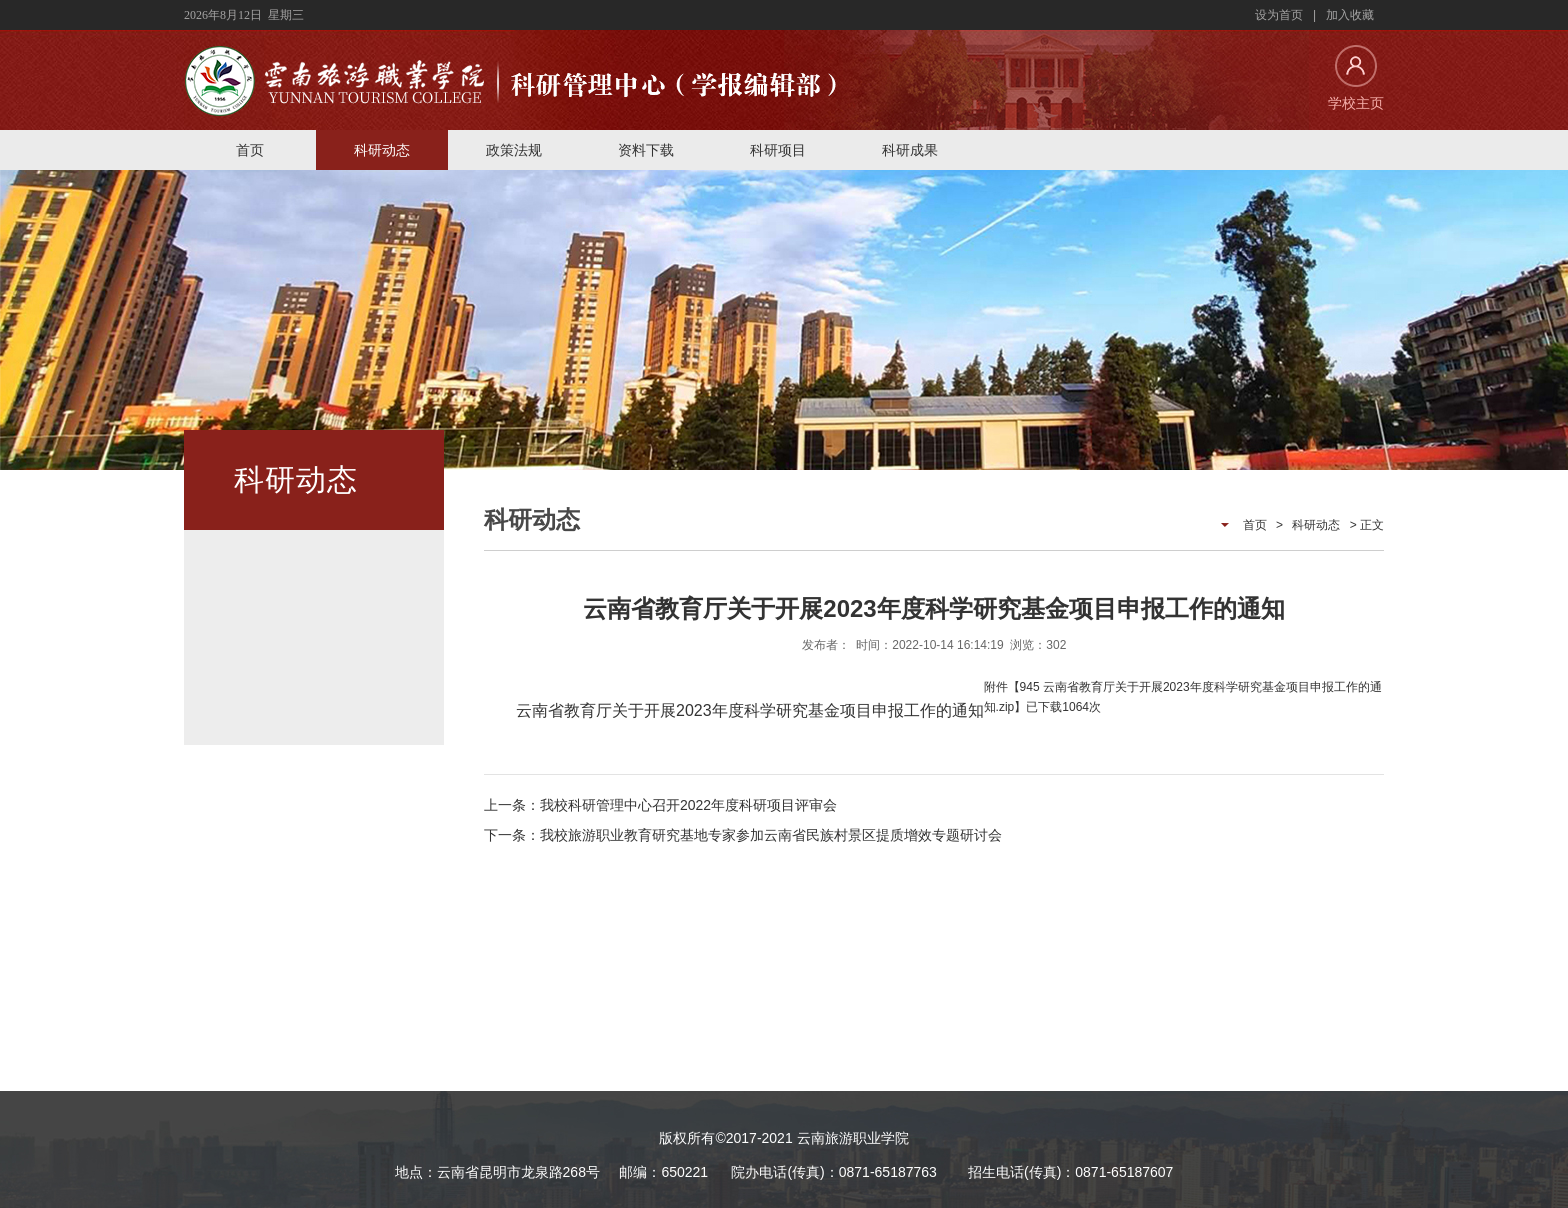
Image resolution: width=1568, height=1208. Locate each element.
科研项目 (778, 150)
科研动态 (382, 150)
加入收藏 (1350, 15)
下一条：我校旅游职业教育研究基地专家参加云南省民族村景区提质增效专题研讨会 (743, 835)
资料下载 (646, 150)
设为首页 (1279, 15)
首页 (250, 150)
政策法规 (514, 150)
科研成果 (910, 150)
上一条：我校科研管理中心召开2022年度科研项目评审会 (660, 805)
